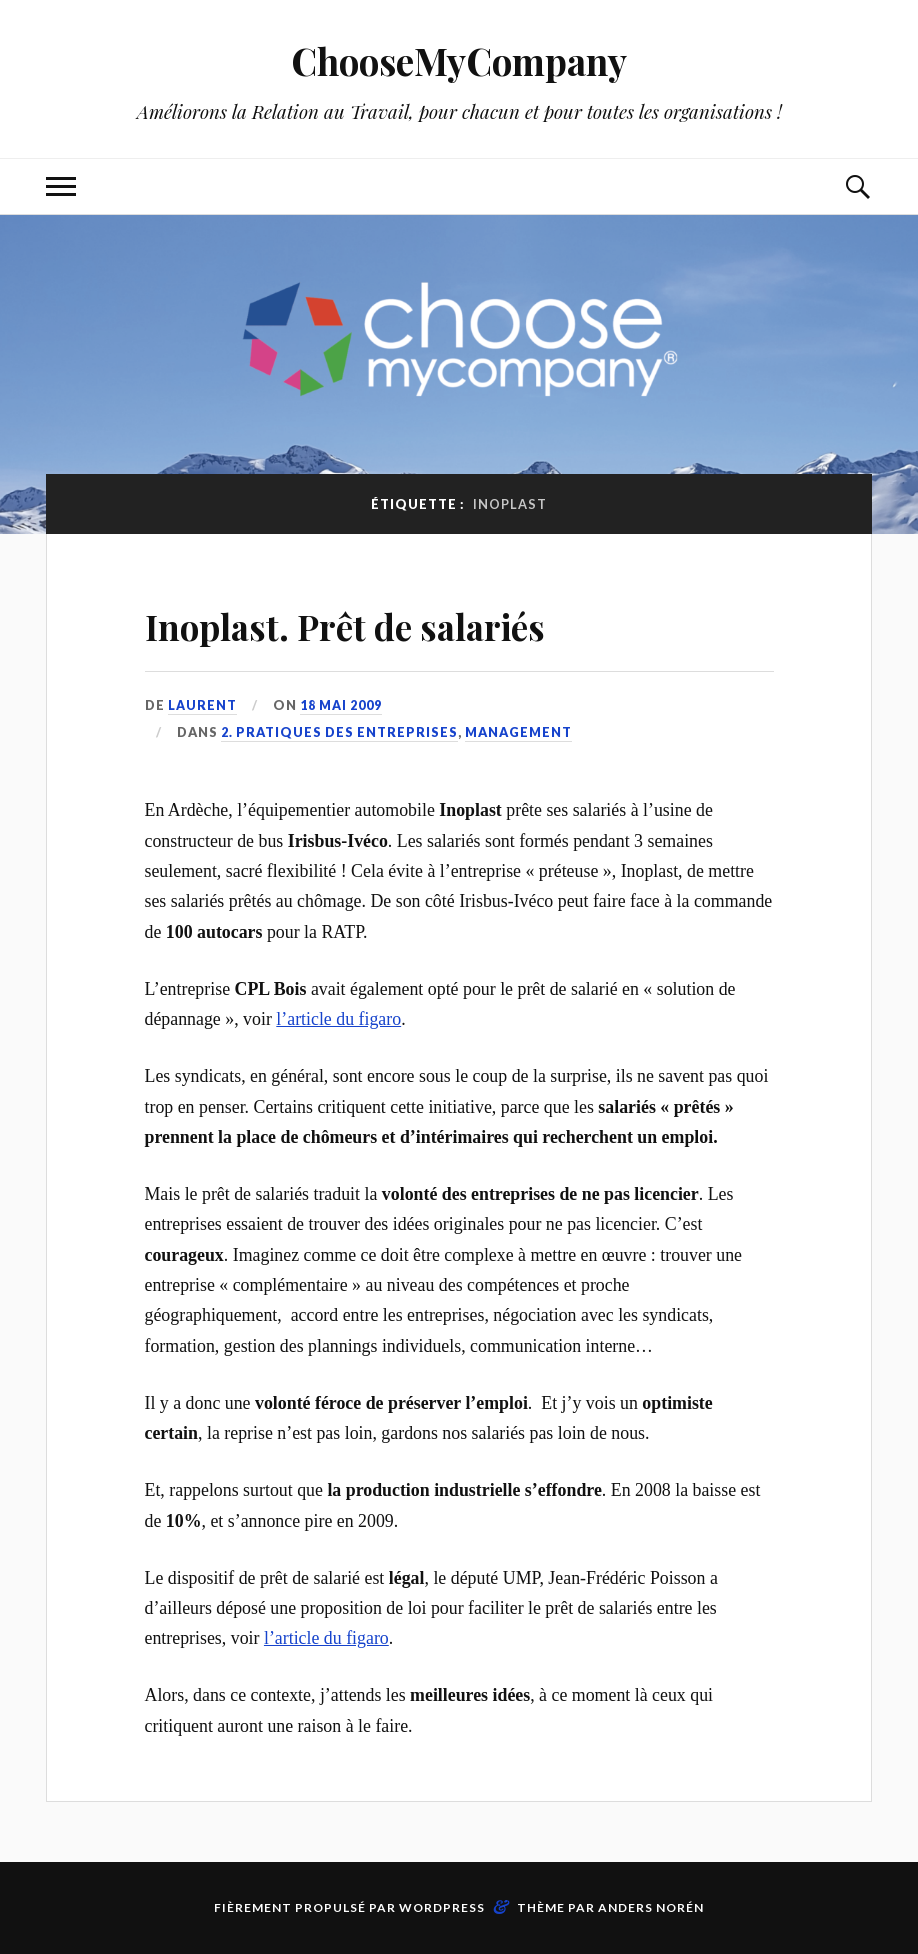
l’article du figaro (338, 1019)
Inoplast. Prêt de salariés (397, 622)
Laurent (202, 705)
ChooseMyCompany (459, 60)
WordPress (442, 1907)
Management (518, 732)
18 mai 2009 (341, 705)
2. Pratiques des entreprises (339, 732)
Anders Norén (651, 1907)
